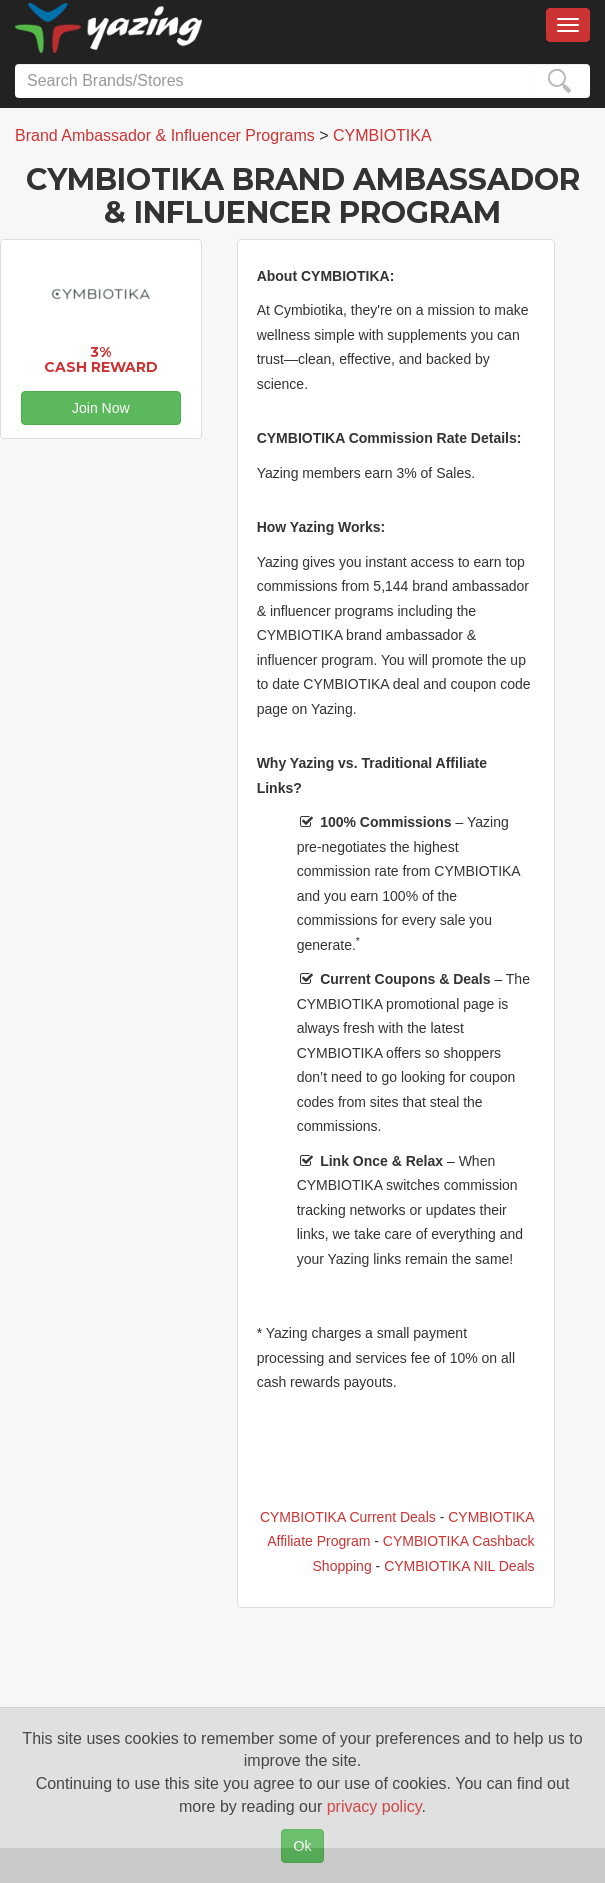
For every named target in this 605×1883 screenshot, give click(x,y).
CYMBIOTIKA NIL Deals (459, 1566)
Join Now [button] (101, 408)
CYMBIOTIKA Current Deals (348, 1517)
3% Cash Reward (101, 359)
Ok (303, 1846)
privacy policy (374, 1806)
